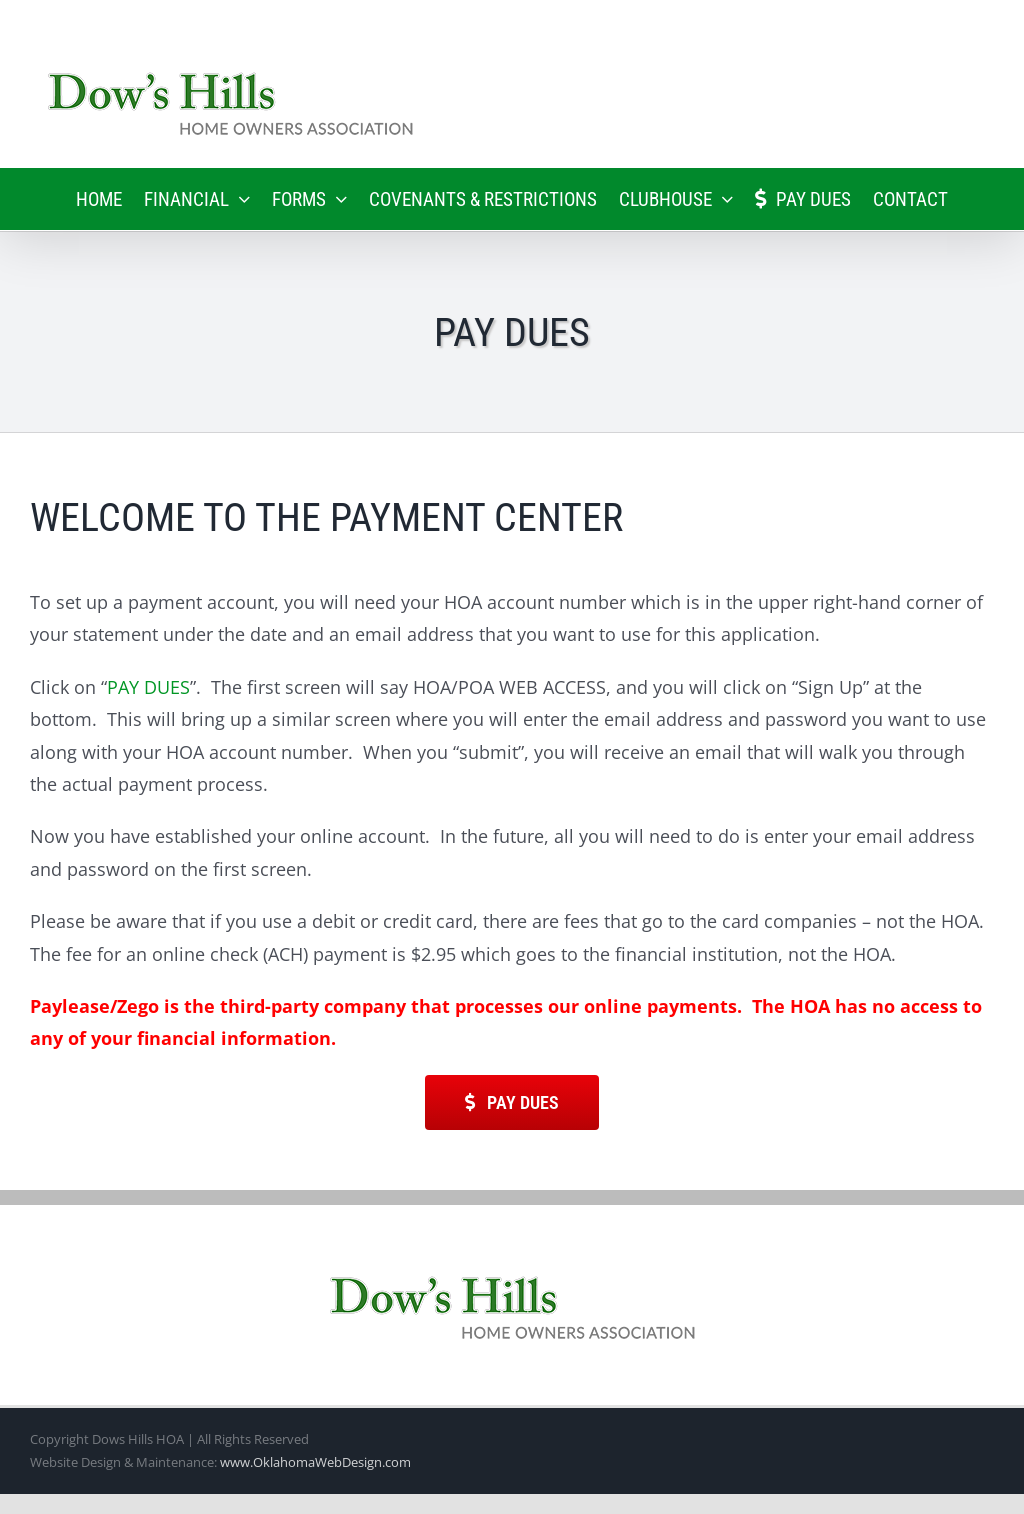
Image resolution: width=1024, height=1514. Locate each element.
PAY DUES (148, 687)
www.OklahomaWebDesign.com (315, 1462)
